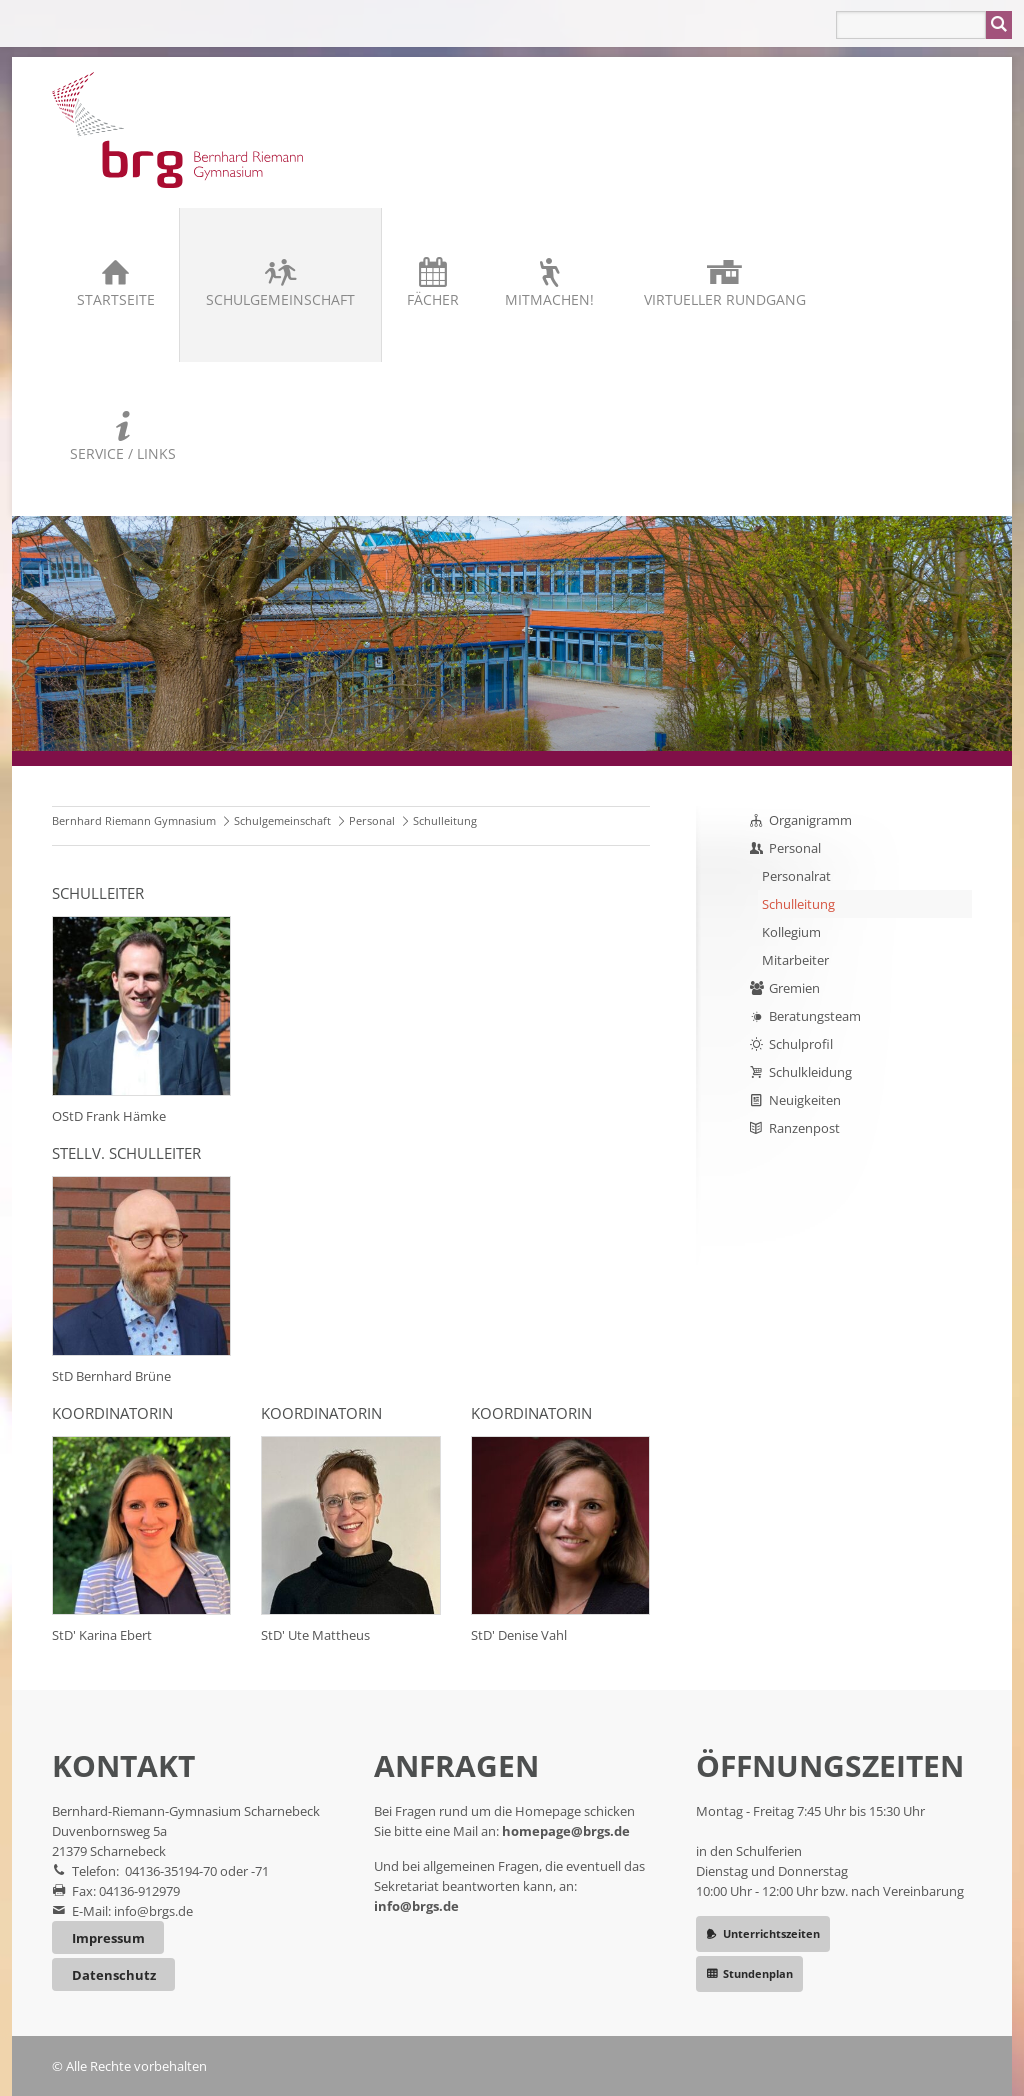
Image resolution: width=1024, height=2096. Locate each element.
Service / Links (123, 453)
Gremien (794, 988)
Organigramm (810, 820)
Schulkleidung (810, 1072)
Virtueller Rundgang (725, 299)
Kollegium (791, 932)
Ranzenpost (804, 1128)
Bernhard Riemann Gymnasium (134, 820)
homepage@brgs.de (566, 1831)
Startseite (116, 299)
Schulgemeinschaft (280, 299)
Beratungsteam (815, 1016)
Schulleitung (798, 904)
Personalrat (796, 876)
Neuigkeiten (805, 1100)
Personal (372, 820)
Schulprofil (801, 1044)
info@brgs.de (153, 1911)
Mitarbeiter (795, 960)
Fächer (433, 299)
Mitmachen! (549, 299)
